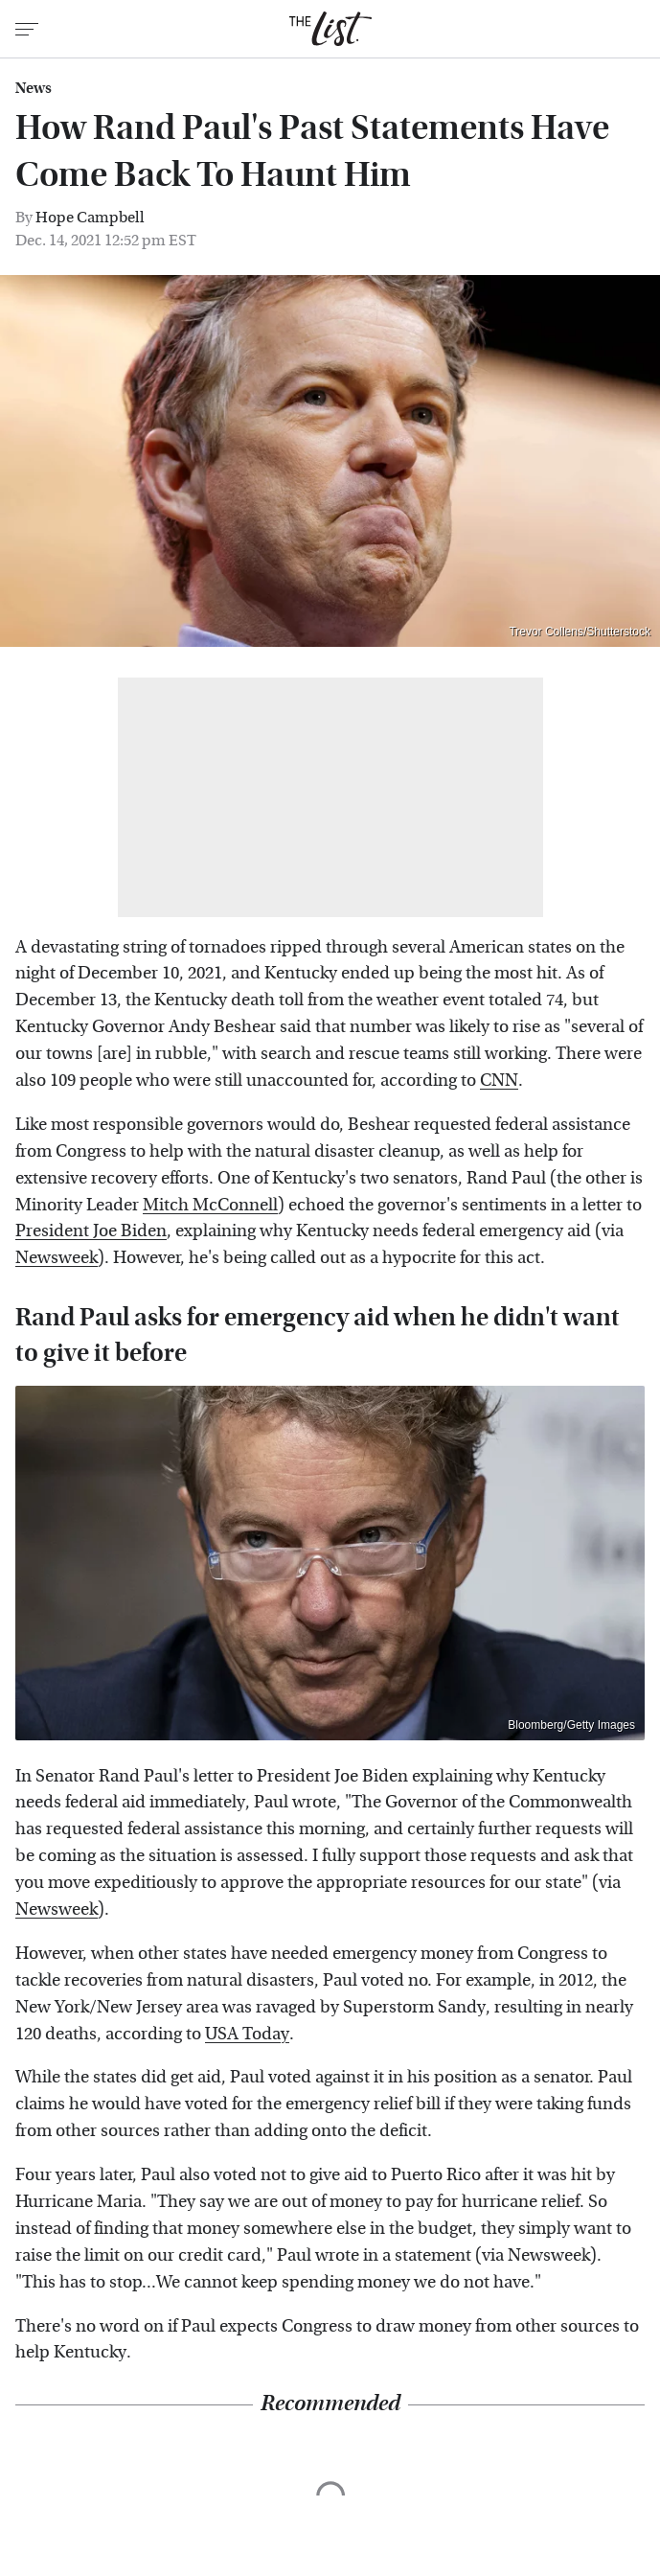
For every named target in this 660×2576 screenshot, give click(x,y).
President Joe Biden (91, 1231)
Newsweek (56, 1258)
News (33, 88)
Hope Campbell (90, 217)
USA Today (247, 2034)
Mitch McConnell (210, 1205)
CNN (499, 1080)
